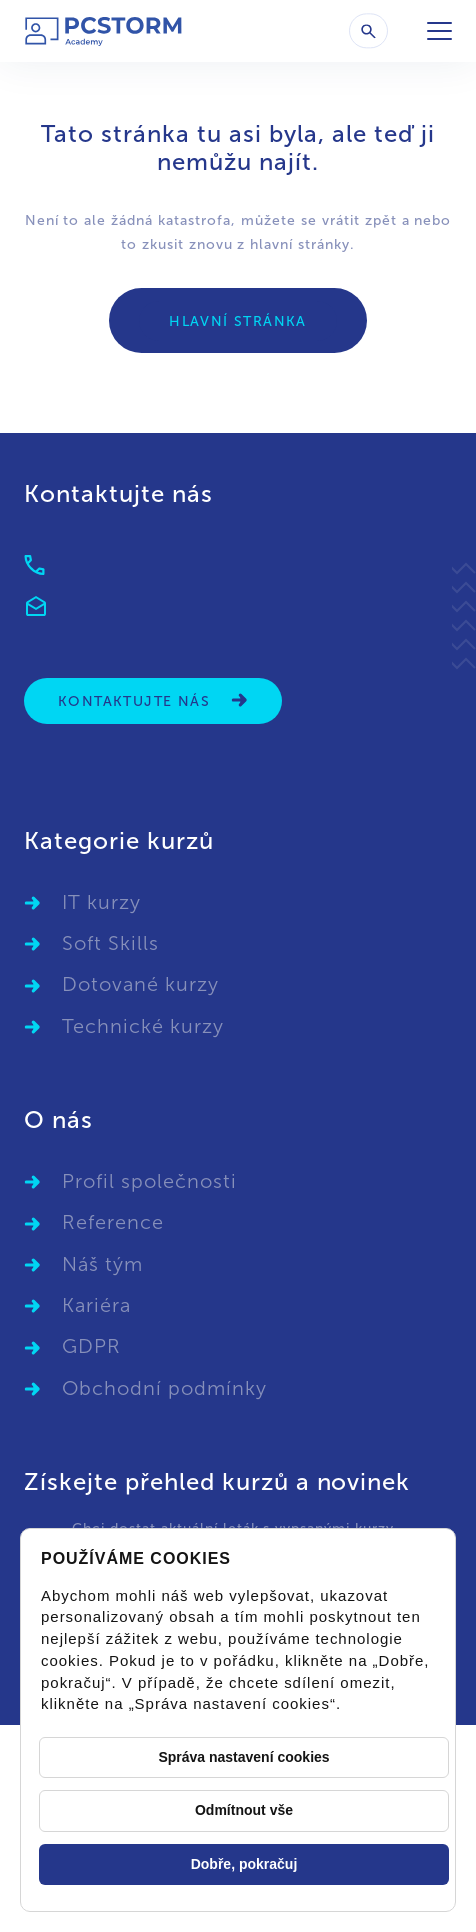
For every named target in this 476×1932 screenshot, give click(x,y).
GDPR (91, 1346)
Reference (113, 1222)
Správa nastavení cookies (243, 1757)
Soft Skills (110, 943)
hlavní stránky (300, 244)
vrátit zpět (359, 220)
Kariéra (96, 1305)
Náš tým (102, 1264)
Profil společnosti (149, 1181)
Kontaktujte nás (153, 700)
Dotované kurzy (140, 984)
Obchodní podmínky (164, 1388)
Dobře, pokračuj (244, 1864)
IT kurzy (101, 902)
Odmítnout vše (244, 1810)
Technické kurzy (143, 1026)
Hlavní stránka (238, 321)
